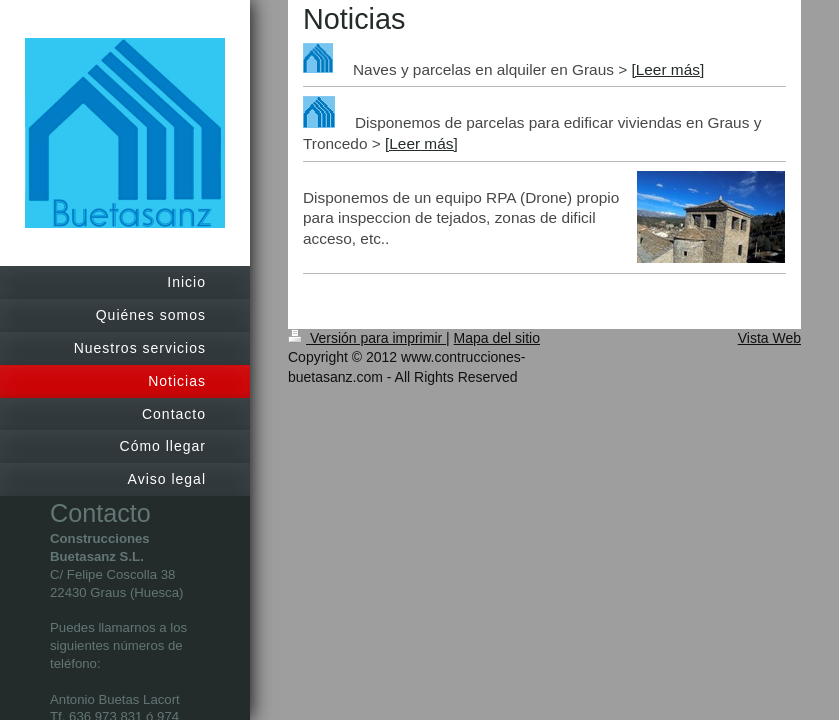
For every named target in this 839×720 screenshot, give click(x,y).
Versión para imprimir (367, 338)
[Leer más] (667, 69)
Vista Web (769, 338)
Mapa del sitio (497, 338)
